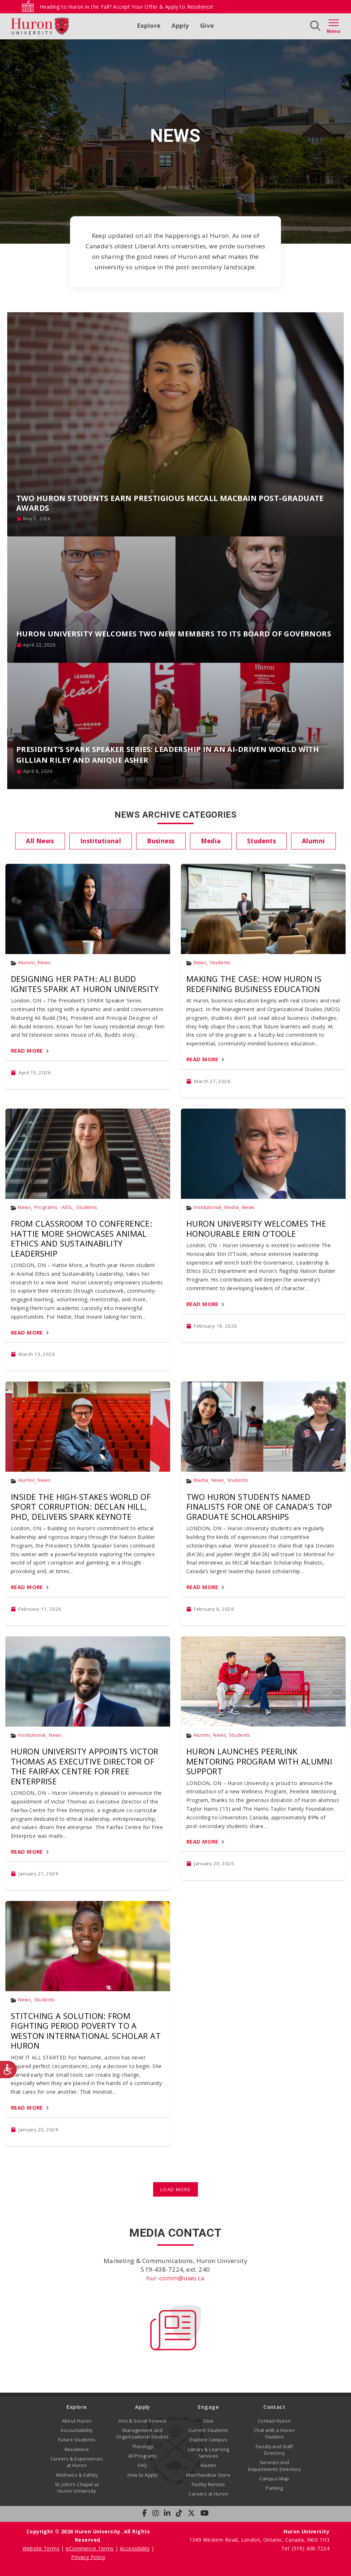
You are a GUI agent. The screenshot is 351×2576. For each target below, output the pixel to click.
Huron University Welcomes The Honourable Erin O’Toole (256, 1228)
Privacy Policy (88, 2557)
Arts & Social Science (142, 2421)
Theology (142, 2447)
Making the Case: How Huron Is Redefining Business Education (253, 983)
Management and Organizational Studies (142, 2433)
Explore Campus (208, 2440)
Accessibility (135, 2548)
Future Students (76, 2440)
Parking (274, 2488)
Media (231, 1207)
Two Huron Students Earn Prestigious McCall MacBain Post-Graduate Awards (170, 503)
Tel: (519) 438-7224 (305, 2548)
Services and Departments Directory (274, 2465)
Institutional (207, 1207)
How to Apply (142, 2475)
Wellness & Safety (77, 2475)
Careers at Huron (208, 2494)
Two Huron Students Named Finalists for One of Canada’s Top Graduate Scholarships (259, 1506)
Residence (77, 2449)
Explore (149, 25)
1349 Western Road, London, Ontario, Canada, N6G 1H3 (259, 2539)
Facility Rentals (208, 2484)
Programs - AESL (53, 1207)
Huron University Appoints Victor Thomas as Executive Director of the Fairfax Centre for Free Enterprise (84, 1766)
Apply (180, 25)
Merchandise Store (208, 2475)
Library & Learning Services (208, 2452)
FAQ (142, 2465)
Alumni (26, 963)
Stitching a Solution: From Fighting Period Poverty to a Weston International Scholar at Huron (86, 2030)
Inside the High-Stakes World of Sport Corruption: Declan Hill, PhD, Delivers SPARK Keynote (81, 1506)
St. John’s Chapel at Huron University (77, 2487)
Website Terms (41, 2548)
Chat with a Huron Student (274, 2433)
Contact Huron (274, 2421)
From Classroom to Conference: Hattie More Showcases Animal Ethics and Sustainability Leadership (81, 1238)
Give (207, 25)
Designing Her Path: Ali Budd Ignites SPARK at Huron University (85, 983)
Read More (27, 1050)
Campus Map (274, 2479)
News (44, 963)
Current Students (208, 2430)
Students (220, 963)
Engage (208, 2406)
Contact (274, 2406)
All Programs (142, 2456)
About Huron (77, 2421)
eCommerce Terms (89, 2548)
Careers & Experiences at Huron (76, 2462)
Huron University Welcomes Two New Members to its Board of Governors (173, 634)
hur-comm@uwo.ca (175, 2278)
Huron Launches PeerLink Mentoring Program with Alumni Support (259, 1761)
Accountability (76, 2430)
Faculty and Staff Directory (274, 2450)
